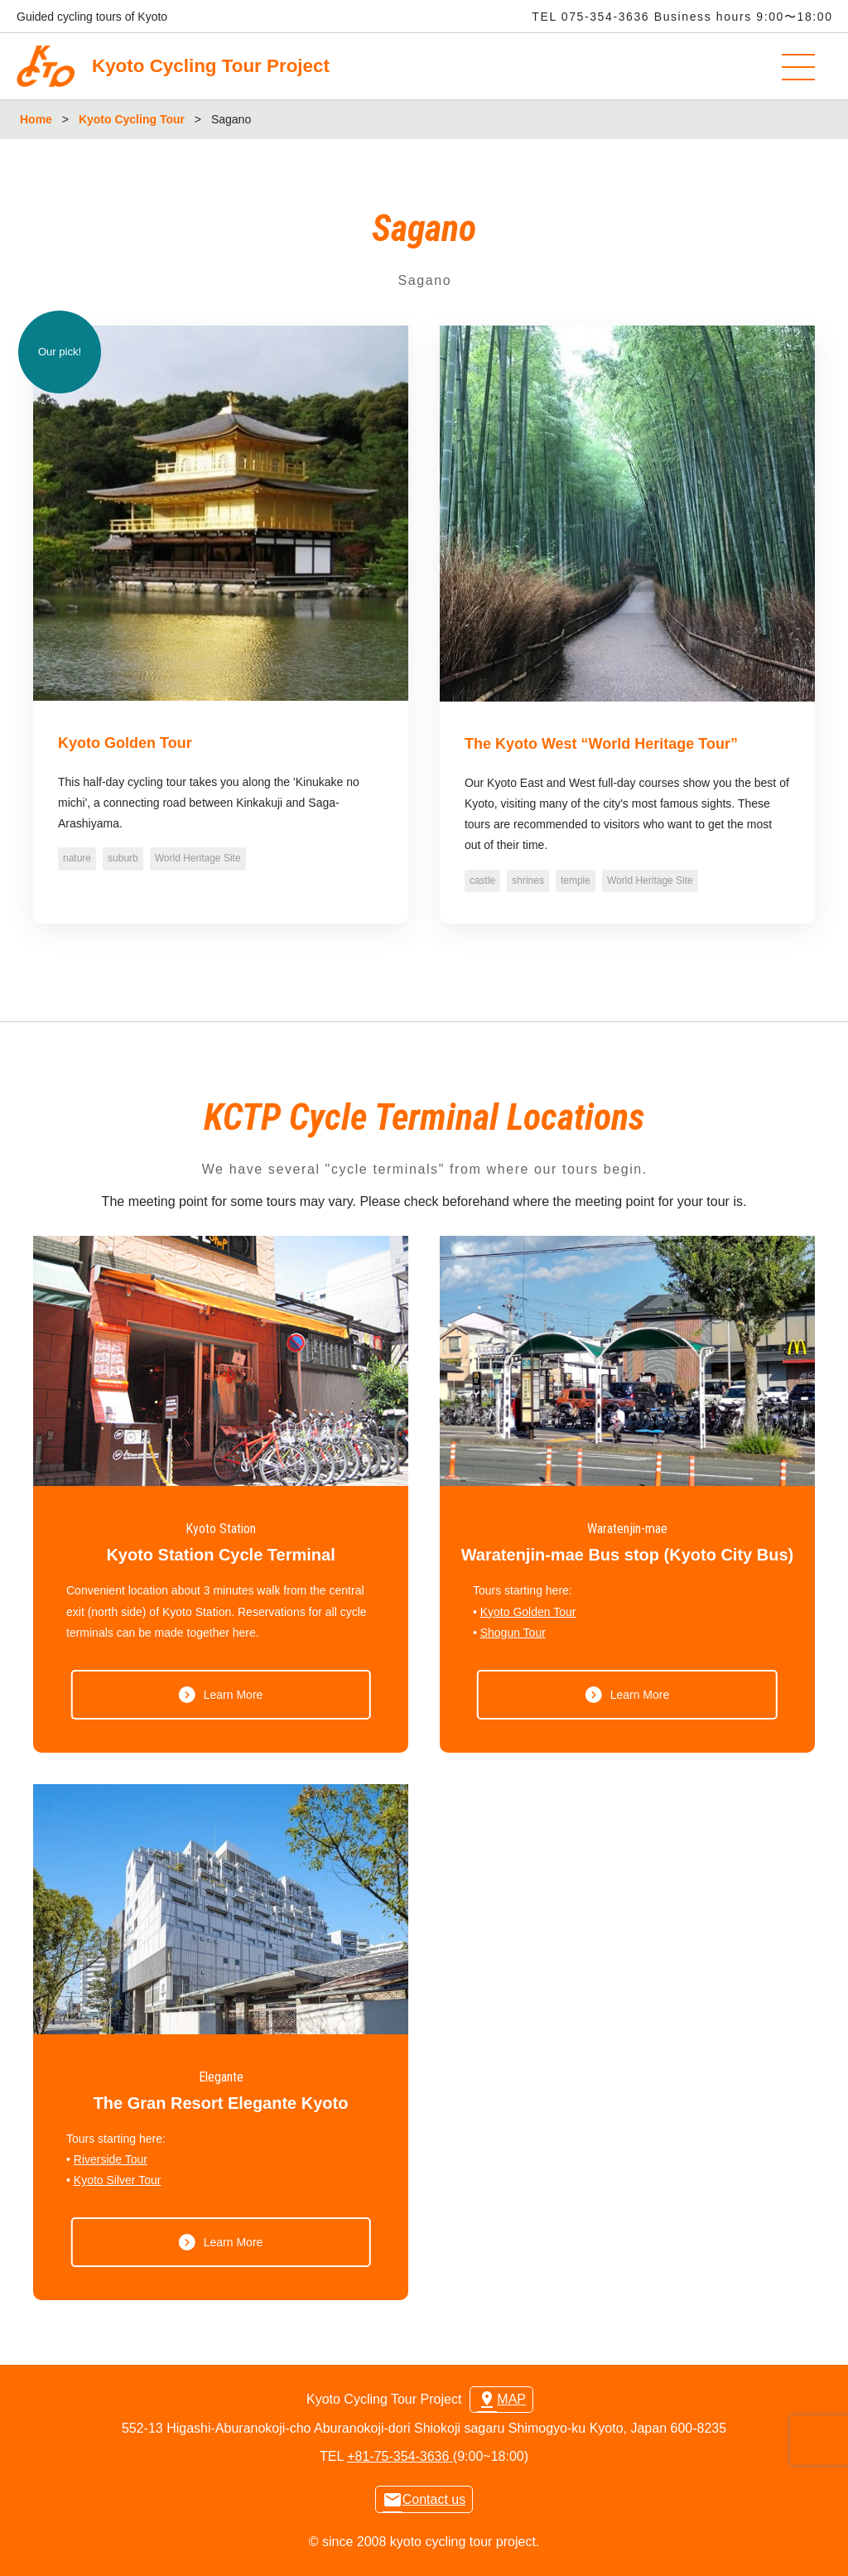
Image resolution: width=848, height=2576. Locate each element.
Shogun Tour (513, 1632)
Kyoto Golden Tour (125, 743)
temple (575, 880)
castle (482, 880)
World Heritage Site (198, 858)
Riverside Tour (110, 2159)
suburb (123, 858)
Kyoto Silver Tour (117, 2180)
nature (77, 858)
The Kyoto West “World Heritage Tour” (601, 744)
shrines (528, 880)
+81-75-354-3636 (400, 2456)
